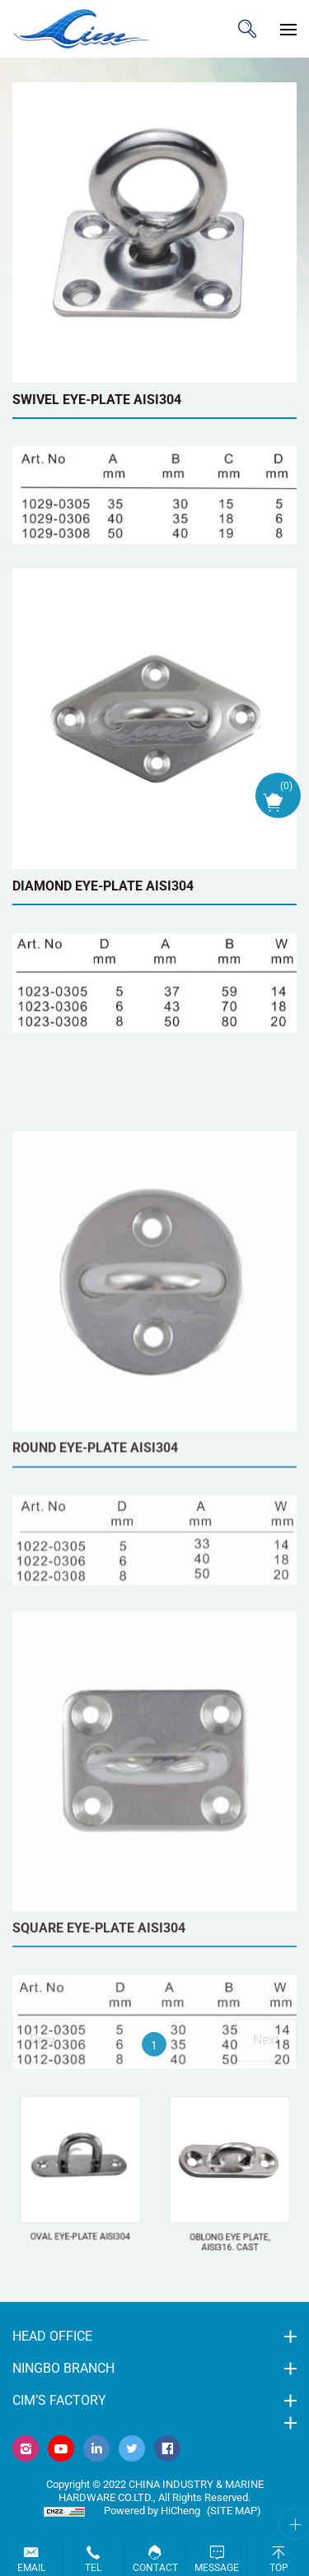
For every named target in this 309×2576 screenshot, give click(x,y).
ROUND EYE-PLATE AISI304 (95, 1663)
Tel (93, 2568)
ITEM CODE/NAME (247, 29)
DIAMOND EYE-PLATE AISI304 (103, 886)
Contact (155, 2568)
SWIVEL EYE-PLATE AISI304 (96, 399)
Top (278, 2568)
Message (216, 2568)
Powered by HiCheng (152, 2510)
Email (31, 2568)
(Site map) (234, 2510)
